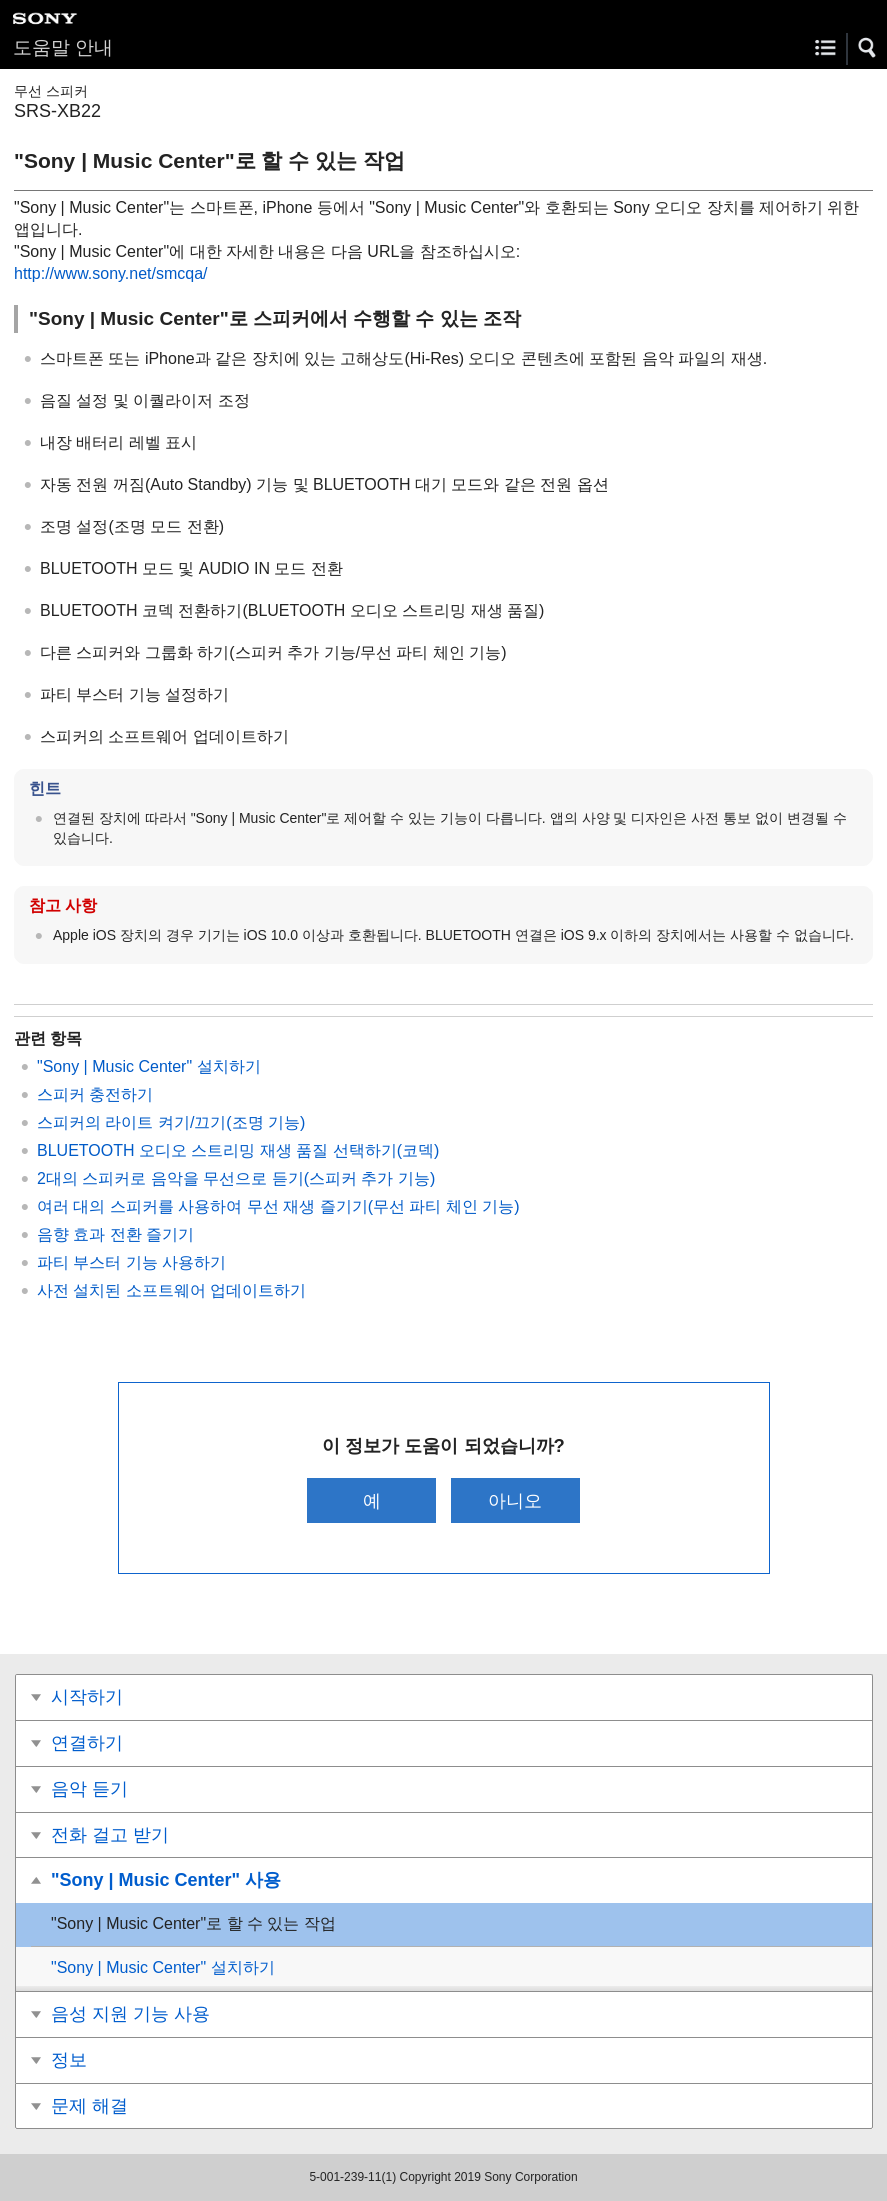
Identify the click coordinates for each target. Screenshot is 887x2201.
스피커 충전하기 (95, 1094)
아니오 (515, 1500)
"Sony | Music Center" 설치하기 (149, 1066)
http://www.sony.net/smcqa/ (111, 273)
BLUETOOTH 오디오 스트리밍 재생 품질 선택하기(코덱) (238, 1150)
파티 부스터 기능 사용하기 (131, 1262)
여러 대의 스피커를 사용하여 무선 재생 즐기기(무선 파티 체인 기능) (278, 1206)
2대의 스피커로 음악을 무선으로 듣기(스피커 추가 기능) (236, 1178)
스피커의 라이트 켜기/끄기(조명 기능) (171, 1122)
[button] (868, 48)
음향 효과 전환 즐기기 (115, 1234)
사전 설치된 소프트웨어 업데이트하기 (171, 1290)
